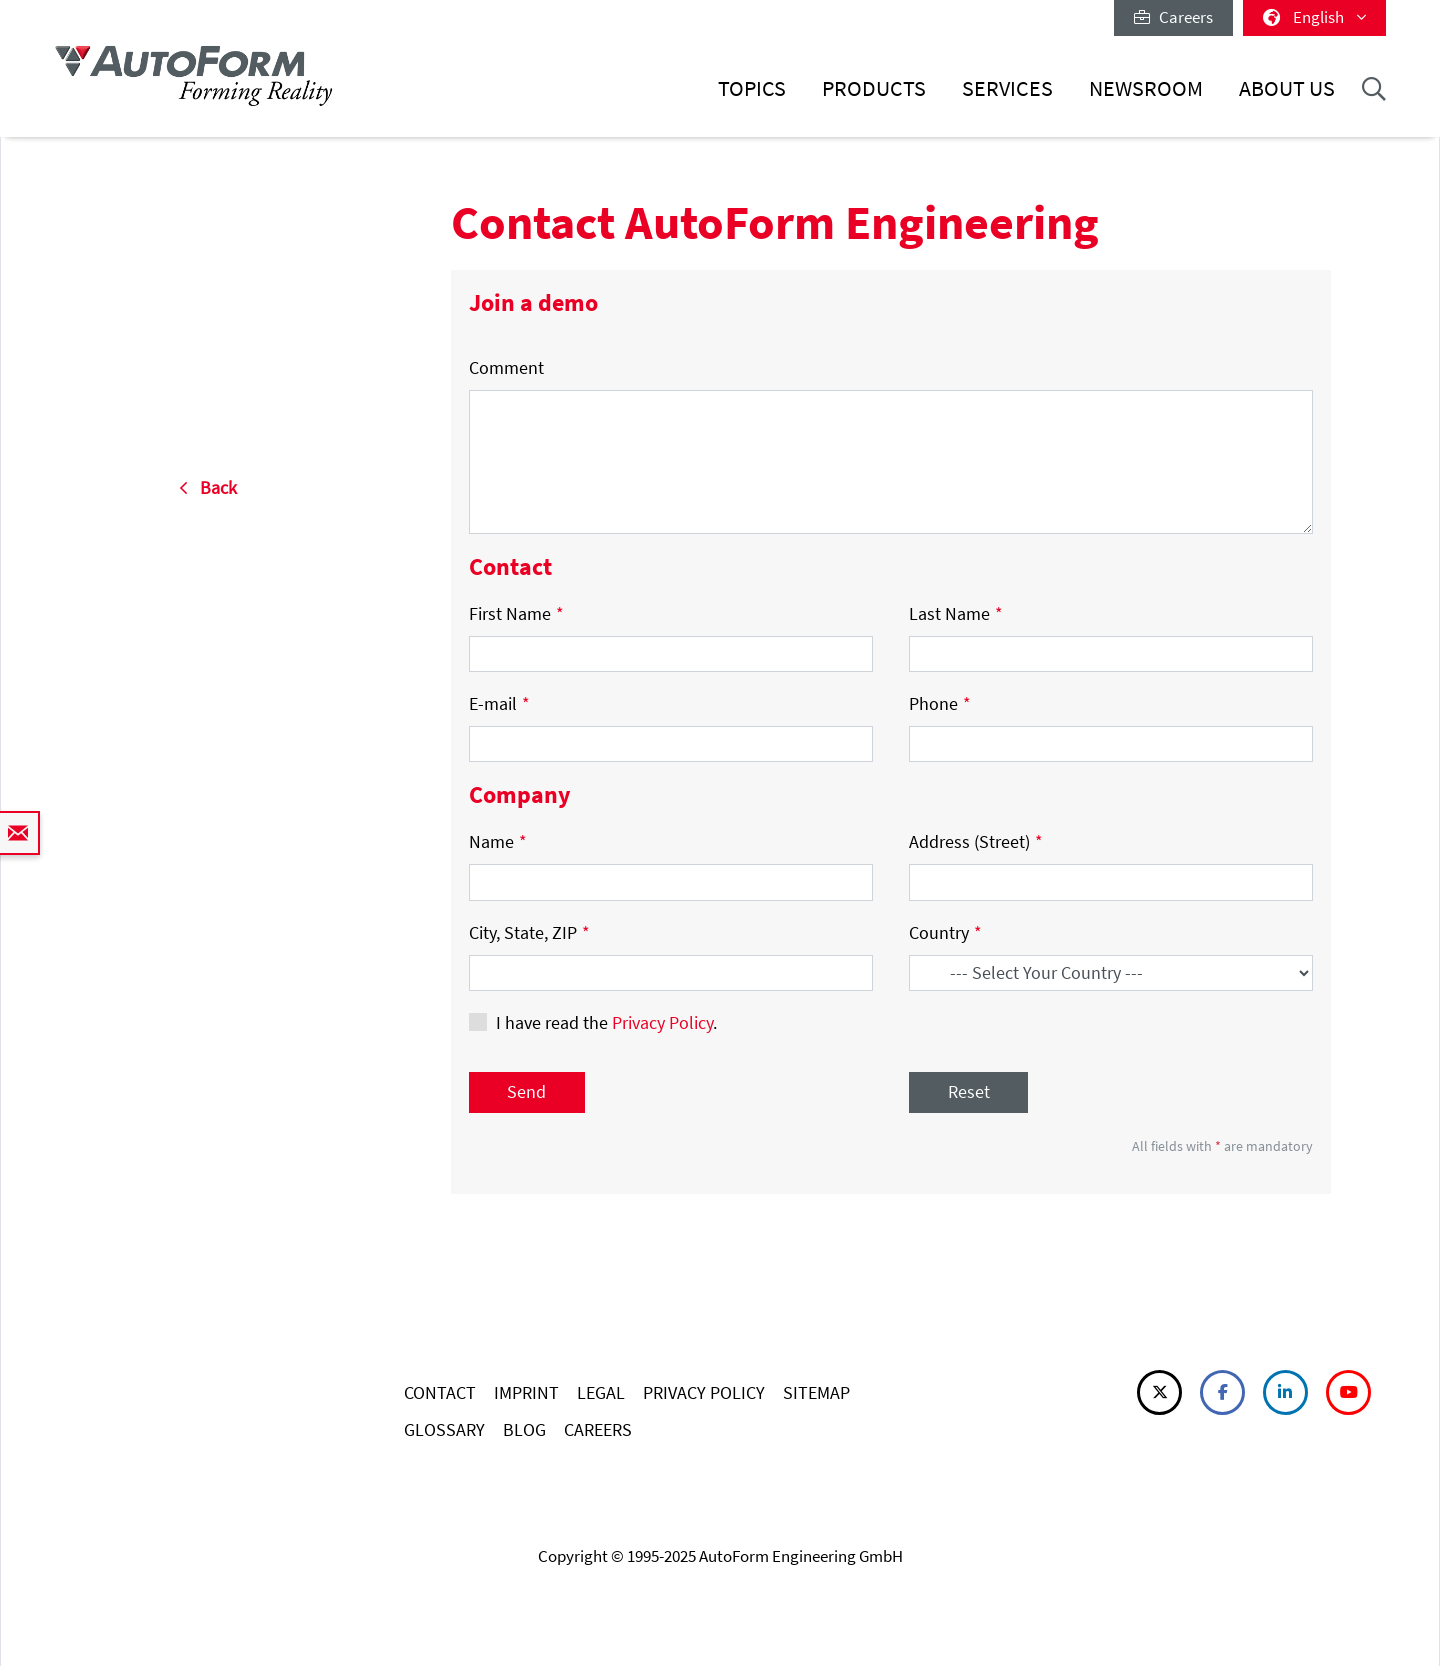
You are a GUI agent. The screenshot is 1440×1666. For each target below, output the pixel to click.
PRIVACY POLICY (704, 1392)
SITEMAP (816, 1392)
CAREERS (598, 1429)
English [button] (1314, 17)
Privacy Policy (662, 1022)
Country (945, 932)
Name (498, 841)
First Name (516, 613)
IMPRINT (526, 1392)
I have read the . (606, 1022)
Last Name (956, 613)
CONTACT (440, 1392)
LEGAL (601, 1392)
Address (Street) (976, 841)
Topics (752, 88)
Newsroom (1146, 88)
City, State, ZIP (529, 932)
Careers (1173, 17)
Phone (940, 703)
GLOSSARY (444, 1429)
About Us (1287, 88)
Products (874, 88)
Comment (506, 367)
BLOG (524, 1429)
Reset (969, 1091)
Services (1007, 88)
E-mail (499, 703)
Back (208, 487)
